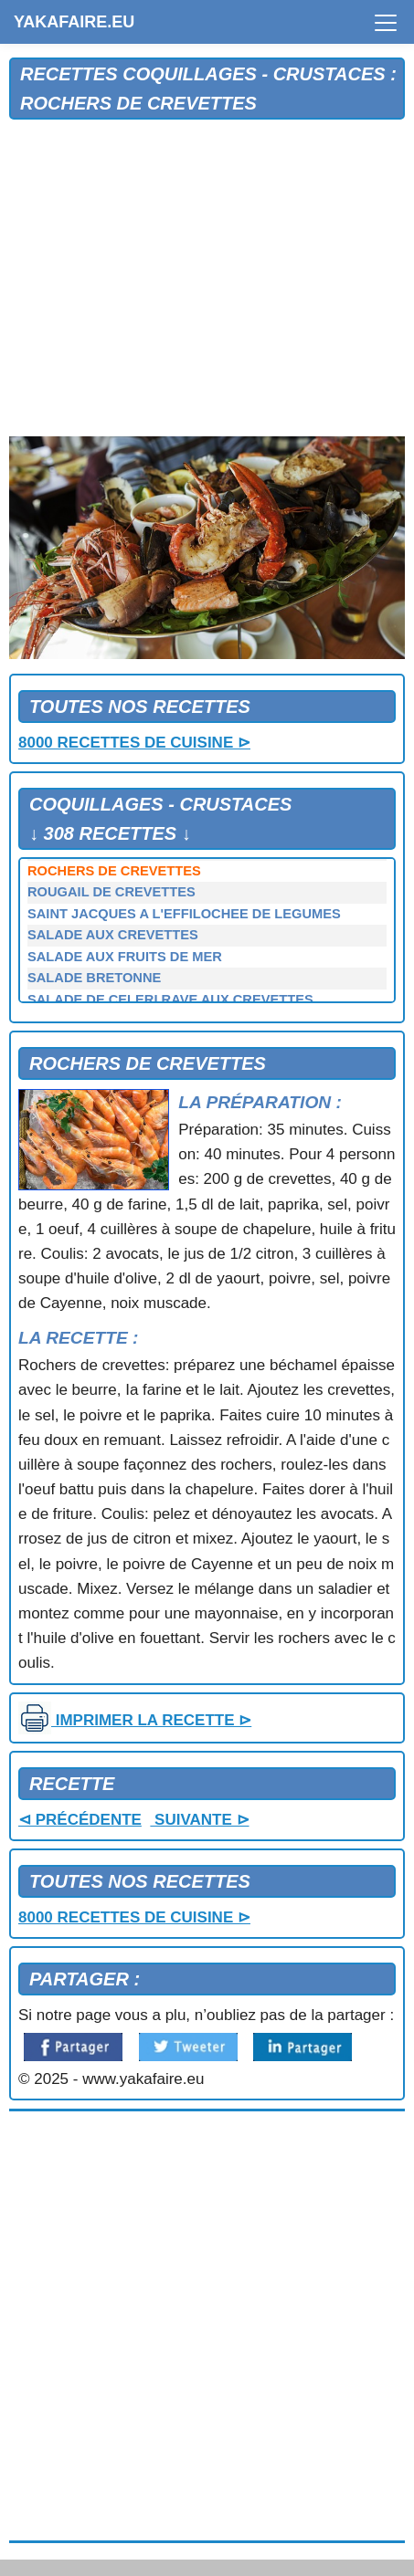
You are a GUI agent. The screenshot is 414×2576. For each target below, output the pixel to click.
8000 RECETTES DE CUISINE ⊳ (134, 742)
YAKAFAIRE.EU (74, 22)
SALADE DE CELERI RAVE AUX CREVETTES (170, 999)
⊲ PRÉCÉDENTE (80, 1819)
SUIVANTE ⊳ (199, 1819)
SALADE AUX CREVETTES (112, 934)
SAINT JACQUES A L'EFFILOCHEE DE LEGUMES (184, 913)
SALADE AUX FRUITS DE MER (124, 956)
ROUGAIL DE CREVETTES (111, 892)
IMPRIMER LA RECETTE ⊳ (134, 1720)
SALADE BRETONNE (94, 977)
